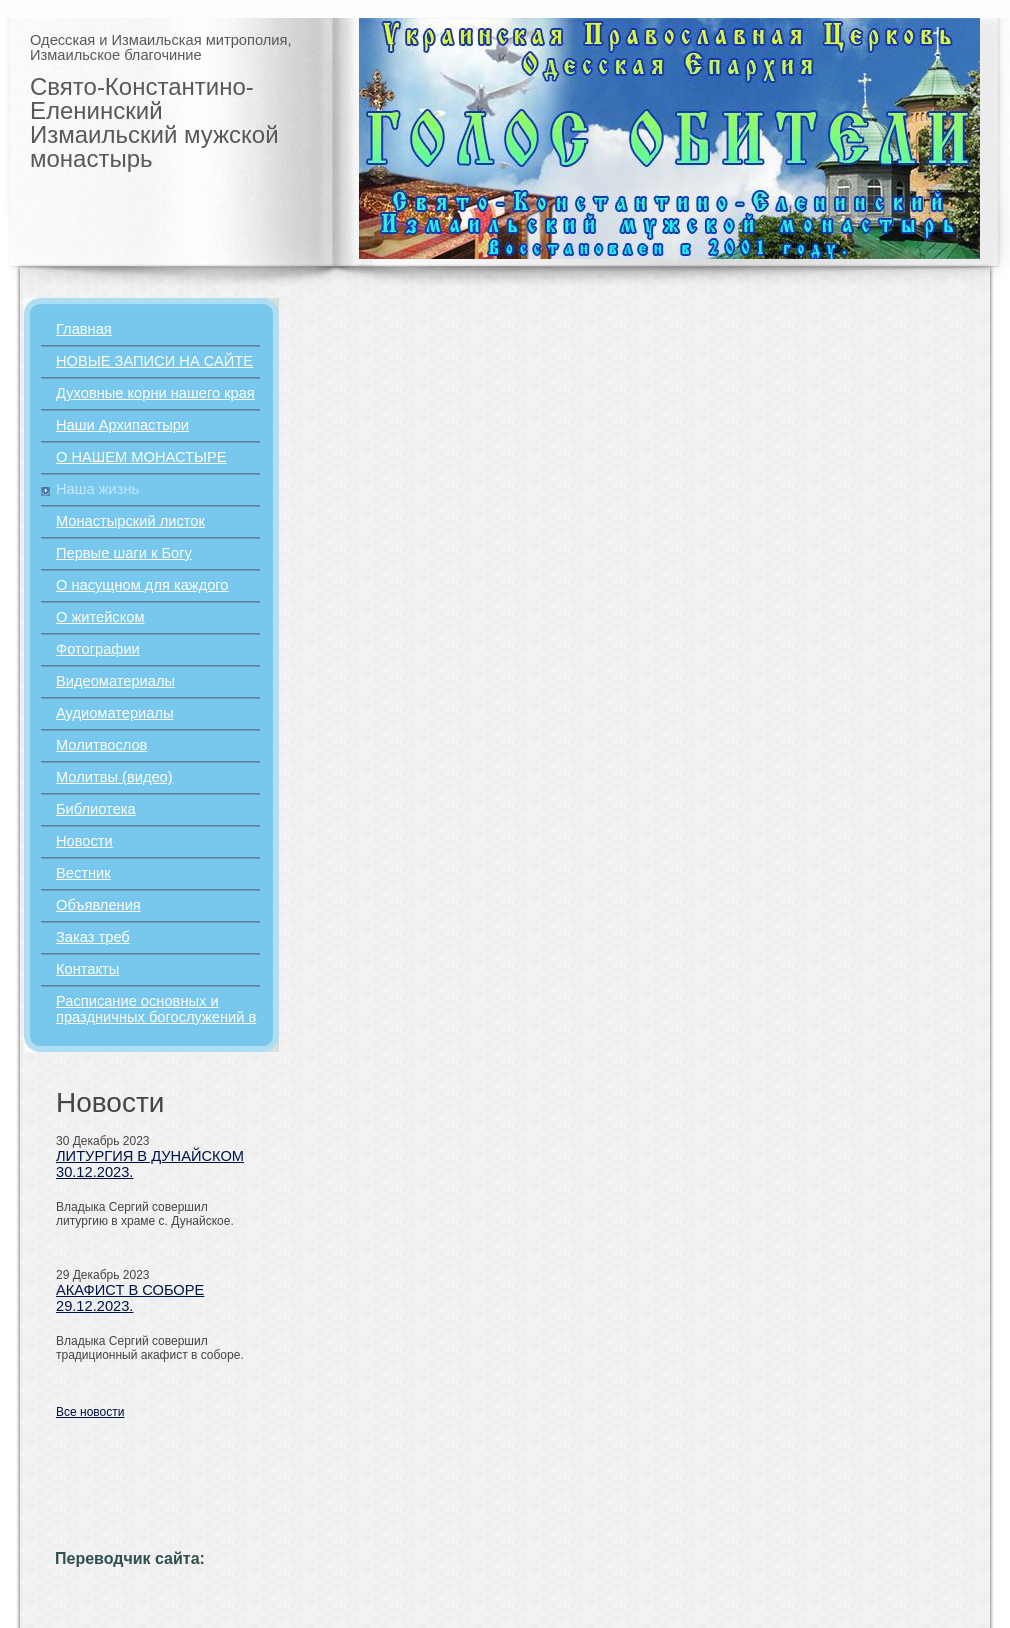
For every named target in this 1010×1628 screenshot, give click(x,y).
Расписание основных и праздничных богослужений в (156, 1009)
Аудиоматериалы (115, 713)
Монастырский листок (130, 521)
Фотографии (98, 649)
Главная (84, 329)
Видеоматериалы (115, 681)
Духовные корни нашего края (155, 393)
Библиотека (96, 809)
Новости (84, 841)
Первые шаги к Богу (124, 553)
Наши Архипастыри (122, 425)
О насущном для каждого (142, 585)
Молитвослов (101, 745)
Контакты (87, 969)
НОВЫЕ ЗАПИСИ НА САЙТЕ (154, 361)
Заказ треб (93, 937)
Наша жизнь (97, 489)
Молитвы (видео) (114, 777)
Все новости (90, 1412)
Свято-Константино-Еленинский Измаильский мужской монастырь (154, 122)
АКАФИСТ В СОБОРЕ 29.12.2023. (130, 1298)
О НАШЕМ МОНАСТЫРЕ (141, 457)
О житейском (100, 617)
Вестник (83, 873)
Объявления (98, 905)
